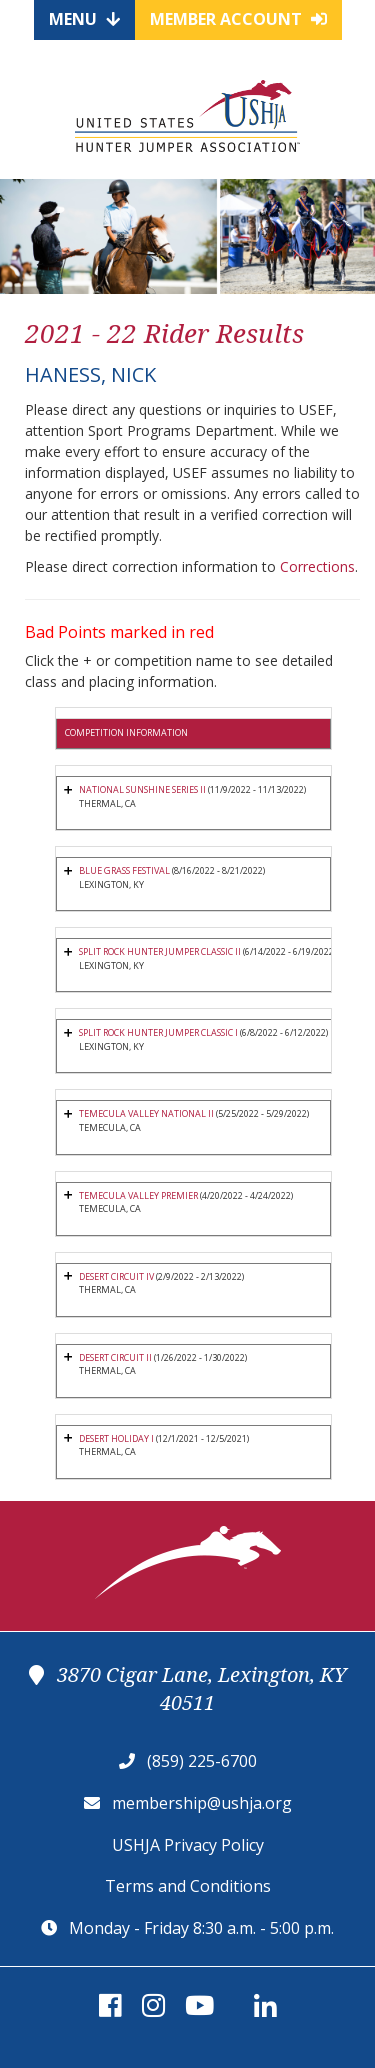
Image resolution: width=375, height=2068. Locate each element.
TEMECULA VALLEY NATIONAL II (147, 1113)
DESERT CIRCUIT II (115, 1357)
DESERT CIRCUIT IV (116, 1276)
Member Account (238, 19)
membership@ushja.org (202, 1803)
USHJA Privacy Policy (188, 1845)
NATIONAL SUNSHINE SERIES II (142, 789)
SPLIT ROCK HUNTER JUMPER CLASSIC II (160, 951)
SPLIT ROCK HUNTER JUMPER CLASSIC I (158, 1032)
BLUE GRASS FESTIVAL (124, 870)
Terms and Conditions (188, 1886)
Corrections (317, 566)
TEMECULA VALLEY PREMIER (138, 1195)
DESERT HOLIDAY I (116, 1438)
